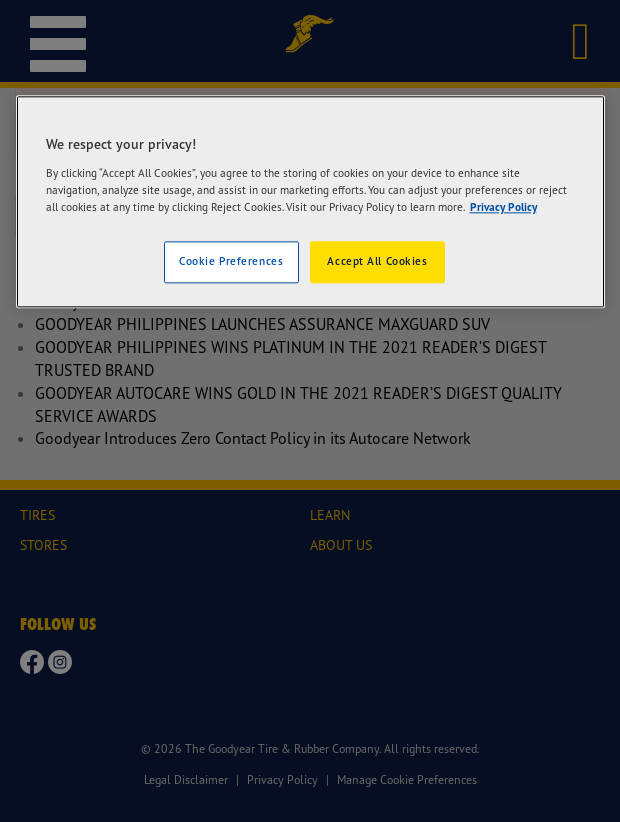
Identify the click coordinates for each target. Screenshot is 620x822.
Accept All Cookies (377, 261)
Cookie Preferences (231, 261)
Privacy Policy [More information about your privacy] (503, 207)
